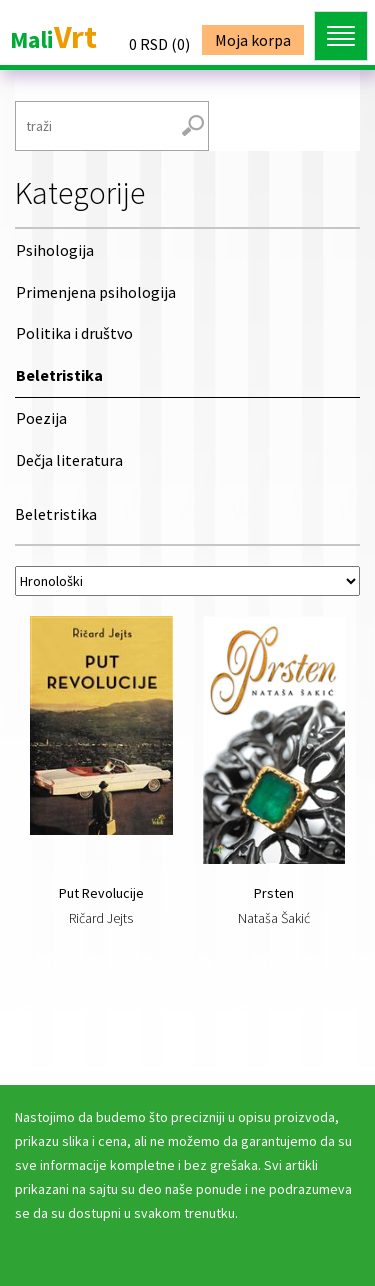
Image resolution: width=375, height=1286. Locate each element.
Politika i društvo (74, 333)
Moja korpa (253, 40)
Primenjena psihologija (96, 292)
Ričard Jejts (101, 918)
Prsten (274, 893)
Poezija (41, 418)
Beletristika (59, 375)
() (159, 44)
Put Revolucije (101, 893)
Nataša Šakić (274, 918)
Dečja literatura (69, 460)
